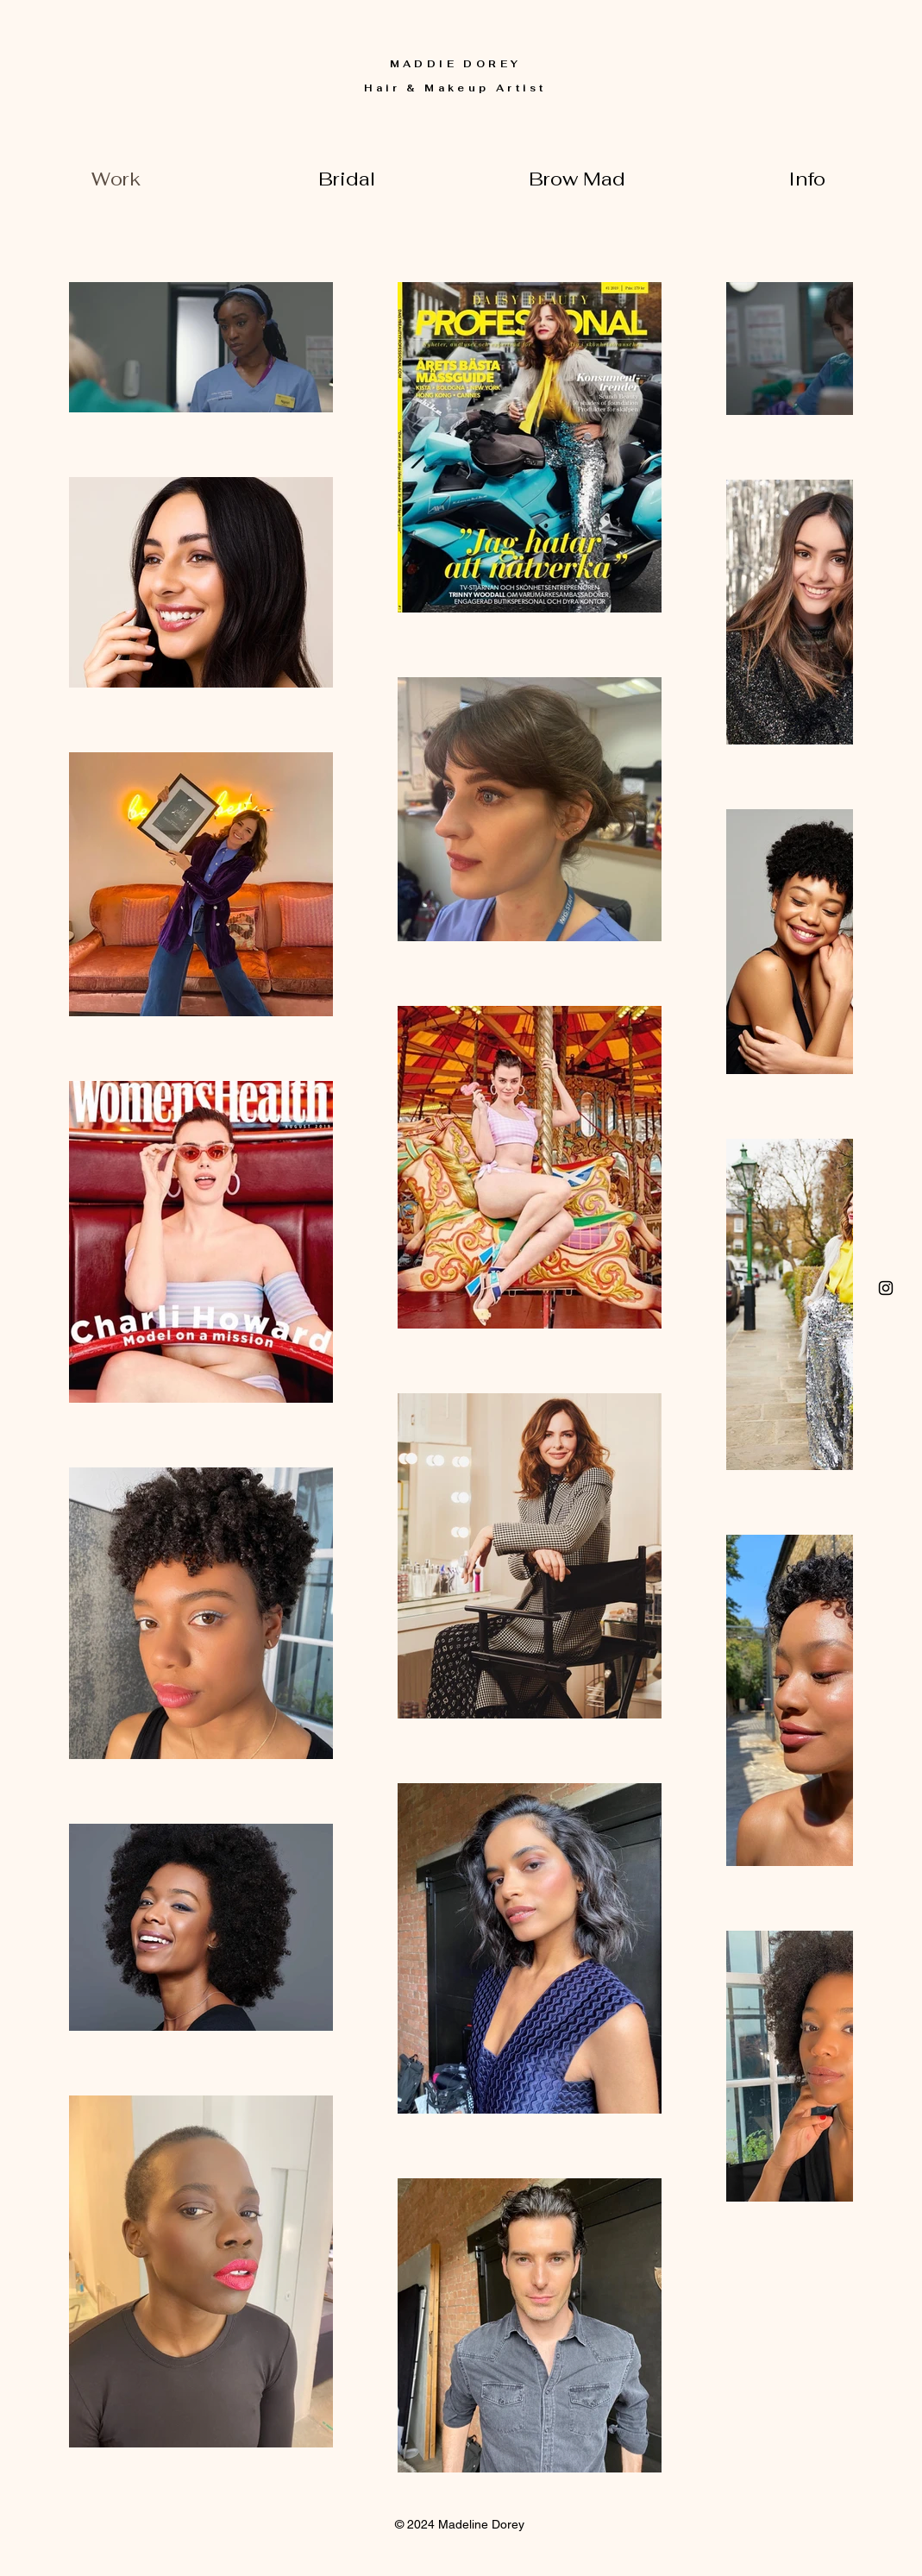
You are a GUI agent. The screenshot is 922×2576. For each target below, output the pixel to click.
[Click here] (885, 1288)
